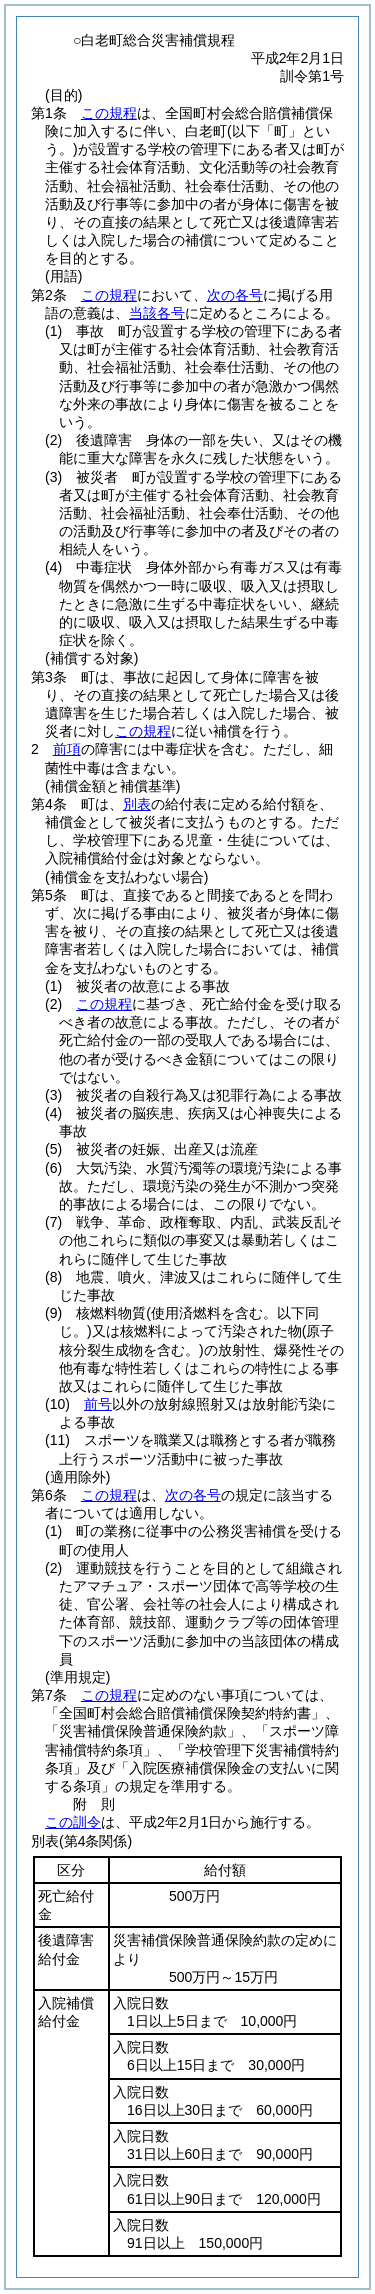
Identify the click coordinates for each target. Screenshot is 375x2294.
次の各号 (235, 295)
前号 (98, 1404)
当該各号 (157, 313)
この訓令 (73, 1822)
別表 (137, 804)
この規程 (109, 113)
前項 (67, 749)
